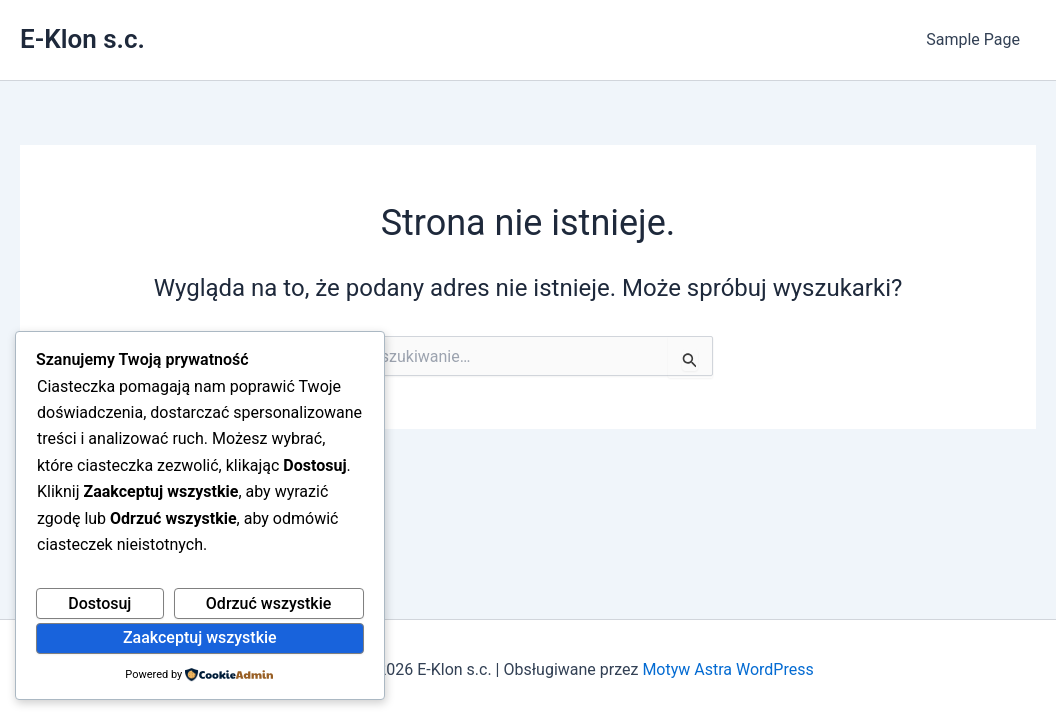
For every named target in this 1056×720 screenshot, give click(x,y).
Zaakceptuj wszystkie (200, 637)
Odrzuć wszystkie (269, 603)
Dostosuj (99, 603)
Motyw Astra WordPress (727, 669)
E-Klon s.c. (82, 39)
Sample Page (973, 39)
